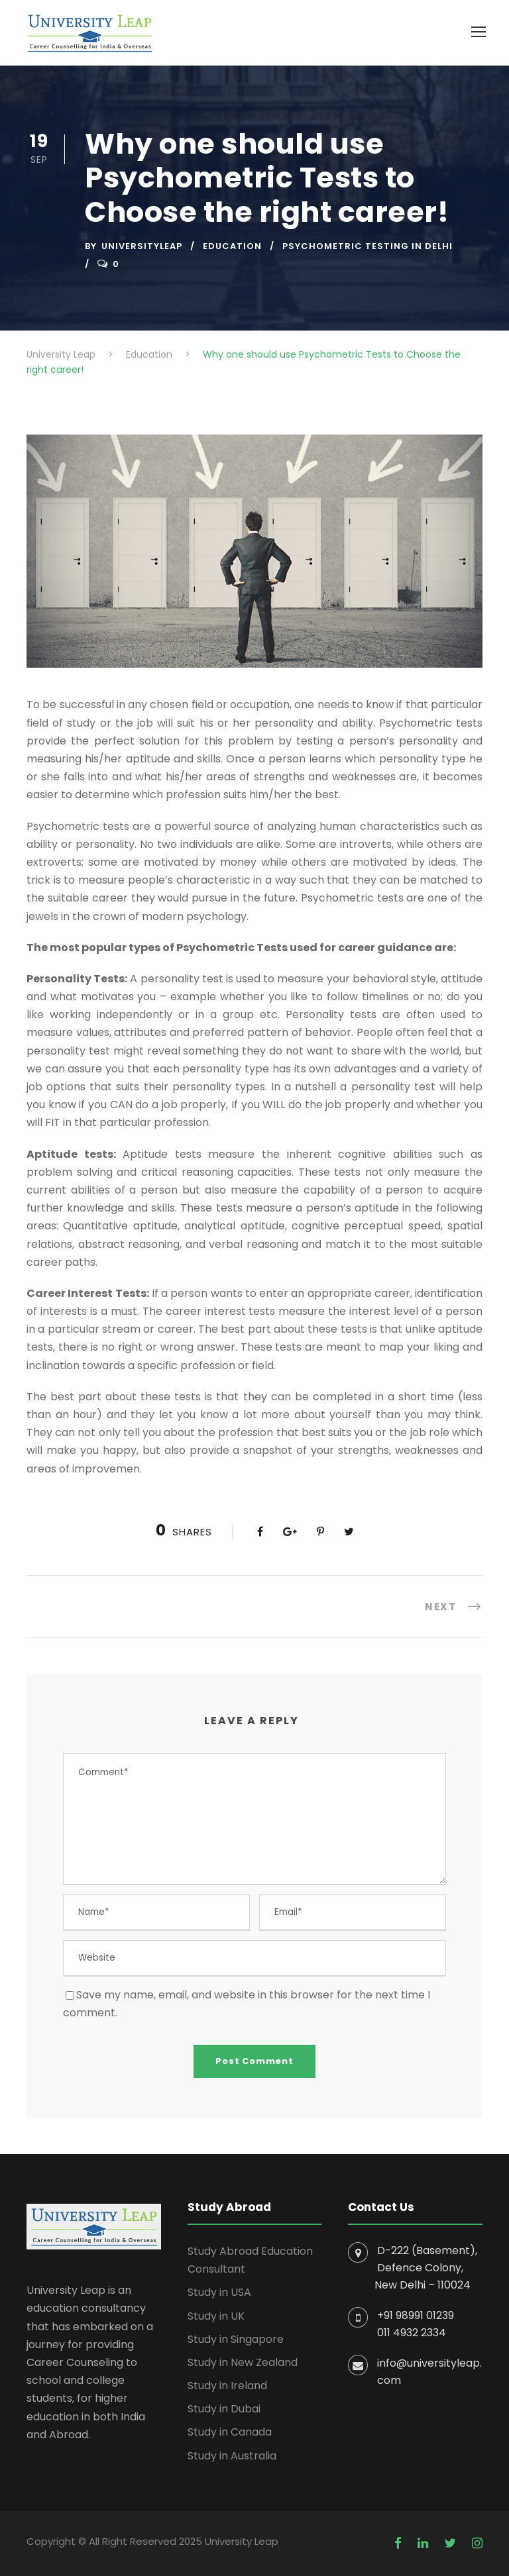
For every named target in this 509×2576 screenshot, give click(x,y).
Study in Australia (232, 2455)
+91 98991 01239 (415, 2315)
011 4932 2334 (411, 2332)
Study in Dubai (224, 2408)
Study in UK (216, 2316)
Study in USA (219, 2292)
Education (232, 246)
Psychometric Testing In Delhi (367, 246)
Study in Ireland (227, 2385)
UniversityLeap (141, 246)
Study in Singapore (236, 2339)
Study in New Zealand (243, 2362)
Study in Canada (230, 2432)
